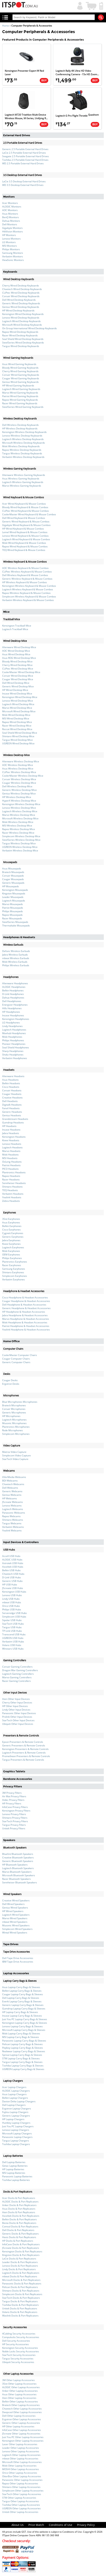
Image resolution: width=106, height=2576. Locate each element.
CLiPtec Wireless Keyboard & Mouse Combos (27, 571)
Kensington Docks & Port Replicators (22, 2251)
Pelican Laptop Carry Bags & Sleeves (22, 2044)
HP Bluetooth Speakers (15, 1864)
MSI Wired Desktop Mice (15, 718)
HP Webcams (9, 1498)
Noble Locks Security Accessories (20, 2351)
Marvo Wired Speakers (14, 1918)
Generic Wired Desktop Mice (18, 686)
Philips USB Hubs (11, 1609)
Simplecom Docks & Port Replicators (22, 2294)
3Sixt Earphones (11, 1219)
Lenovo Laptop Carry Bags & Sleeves (22, 2026)
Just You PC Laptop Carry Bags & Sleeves (24, 2019)
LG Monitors (9, 242)
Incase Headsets (11, 1129)
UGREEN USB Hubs (12, 1638)
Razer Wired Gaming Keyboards (19, 403)
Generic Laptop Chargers (16, 2115)
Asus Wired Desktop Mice (16, 654)
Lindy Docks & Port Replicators (19, 2269)
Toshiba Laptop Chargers (16, 2144)
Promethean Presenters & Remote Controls (26, 1756)
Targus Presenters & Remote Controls (23, 1759)
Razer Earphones (11, 1265)
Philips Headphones (13, 1040)
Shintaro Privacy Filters (14, 1817)
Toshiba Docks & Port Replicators (20, 2305)
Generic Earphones (12, 1236)
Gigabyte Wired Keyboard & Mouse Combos (26, 525)
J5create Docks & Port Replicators (20, 2248)
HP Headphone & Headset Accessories (23, 1311)
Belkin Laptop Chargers (15, 2098)
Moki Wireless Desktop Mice (17, 822)
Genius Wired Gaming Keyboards (20, 382)
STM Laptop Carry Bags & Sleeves (21, 2058)
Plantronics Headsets (14, 1172)
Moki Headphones (12, 1036)
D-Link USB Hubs (11, 1577)
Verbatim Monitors (12, 256)
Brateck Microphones (14, 1405)
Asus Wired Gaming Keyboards (19, 364)
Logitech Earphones (13, 1247)
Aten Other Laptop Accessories (19, 2398)
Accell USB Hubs (11, 1556)
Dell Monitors (9, 224)
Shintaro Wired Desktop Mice (18, 736)
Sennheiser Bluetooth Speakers (19, 1882)
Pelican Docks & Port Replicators (20, 2287)
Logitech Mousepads (13, 900)
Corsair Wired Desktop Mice (17, 675)
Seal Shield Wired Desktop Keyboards (22, 339)
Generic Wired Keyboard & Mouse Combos (25, 521)
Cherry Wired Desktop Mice (17, 665)
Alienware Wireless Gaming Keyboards (23, 475)
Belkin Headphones (13, 990)
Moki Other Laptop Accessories (19, 2465)
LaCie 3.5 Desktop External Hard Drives (24, 181)
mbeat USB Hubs (11, 1602)
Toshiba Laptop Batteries (16, 2180)
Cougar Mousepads (13, 879)
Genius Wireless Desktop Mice (19, 793)
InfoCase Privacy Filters (15, 1807)
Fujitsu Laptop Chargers (15, 2112)
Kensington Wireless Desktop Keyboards (24, 432)
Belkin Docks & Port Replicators (19, 2219)
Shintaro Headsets (12, 1186)
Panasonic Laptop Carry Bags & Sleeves (24, 2040)
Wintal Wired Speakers (14, 1932)
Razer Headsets (11, 1179)
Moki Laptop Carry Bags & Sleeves (21, 2033)
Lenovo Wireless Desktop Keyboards (22, 435)
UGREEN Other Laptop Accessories (21, 2508)
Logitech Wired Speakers (16, 1914)
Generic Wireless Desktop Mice (19, 790)
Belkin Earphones (11, 1226)
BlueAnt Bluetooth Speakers (17, 1854)
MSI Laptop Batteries (13, 2173)
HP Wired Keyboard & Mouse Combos (23, 528)
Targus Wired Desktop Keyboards (20, 346)
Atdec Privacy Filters (13, 1800)
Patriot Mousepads (12, 907)
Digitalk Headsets (12, 1104)
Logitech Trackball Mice (15, 629)
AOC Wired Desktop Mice (16, 650)
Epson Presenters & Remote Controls (22, 1742)
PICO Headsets (10, 1169)
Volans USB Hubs (11, 1645)
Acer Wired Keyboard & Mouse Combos (24, 503)
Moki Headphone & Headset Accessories (24, 1322)
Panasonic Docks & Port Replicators (21, 2283)
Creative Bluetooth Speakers (18, 1857)
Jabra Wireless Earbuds (15, 954)
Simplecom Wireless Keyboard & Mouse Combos (29, 596)
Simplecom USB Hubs (14, 1616)
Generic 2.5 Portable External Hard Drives (25, 149)
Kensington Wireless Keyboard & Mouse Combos (29, 586)
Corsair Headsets (11, 1090)
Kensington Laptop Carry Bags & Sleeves (24, 2022)
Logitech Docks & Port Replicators (20, 2273)
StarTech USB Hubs (13, 1623)
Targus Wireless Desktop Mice (19, 843)
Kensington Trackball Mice (16, 625)
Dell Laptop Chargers (14, 2105)
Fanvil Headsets (11, 1108)
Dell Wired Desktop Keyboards (19, 299)
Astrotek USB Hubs (12, 1563)
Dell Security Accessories (16, 2340)
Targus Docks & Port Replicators (20, 2301)
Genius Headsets (11, 1115)
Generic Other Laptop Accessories (21, 2423)
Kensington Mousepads (15, 890)
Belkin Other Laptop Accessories (20, 2401)
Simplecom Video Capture (16, 1455)
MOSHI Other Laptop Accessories (20, 2469)
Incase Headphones (13, 1015)
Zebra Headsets (11, 1201)
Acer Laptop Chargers (14, 2087)
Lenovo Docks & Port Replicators (20, 2265)
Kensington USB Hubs (14, 1591)
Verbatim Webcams (13, 1527)
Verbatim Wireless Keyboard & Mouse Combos (28, 600)
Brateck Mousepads (13, 872)
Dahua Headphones (13, 997)
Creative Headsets (12, 1097)
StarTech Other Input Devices (18, 1720)
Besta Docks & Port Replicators (19, 2223)
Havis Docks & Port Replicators (19, 2237)
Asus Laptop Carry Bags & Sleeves (21, 1987)
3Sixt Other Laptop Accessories (19, 2383)
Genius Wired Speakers (15, 1907)
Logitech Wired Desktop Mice (18, 704)
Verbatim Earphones (13, 1279)
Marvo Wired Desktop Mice (17, 707)
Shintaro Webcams (12, 1519)
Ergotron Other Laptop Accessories (21, 2419)
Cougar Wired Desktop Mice (17, 679)
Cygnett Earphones (12, 1233)
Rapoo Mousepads (12, 915)
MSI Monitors (9, 245)
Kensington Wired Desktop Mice (19, 697)
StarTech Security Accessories (19, 2355)
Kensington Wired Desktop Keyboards (23, 314)
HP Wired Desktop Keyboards (18, 310)
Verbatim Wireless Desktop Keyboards (23, 457)
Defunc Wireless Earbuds (16, 951)
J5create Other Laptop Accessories (21, 2433)
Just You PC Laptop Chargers (18, 2126)
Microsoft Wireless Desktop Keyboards (23, 442)
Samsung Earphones (13, 1268)
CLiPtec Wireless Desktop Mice (19, 772)
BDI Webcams (10, 1480)
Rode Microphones (12, 1430)
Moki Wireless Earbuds (14, 961)
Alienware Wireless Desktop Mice (20, 761)
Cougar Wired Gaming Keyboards (20, 378)
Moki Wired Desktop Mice (16, 715)
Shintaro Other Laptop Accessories (21, 2487)
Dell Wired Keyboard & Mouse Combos (23, 518)
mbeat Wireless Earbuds (15, 958)
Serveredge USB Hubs (14, 1613)
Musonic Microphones (14, 1423)
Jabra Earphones (11, 1240)
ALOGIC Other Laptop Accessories (21, 2387)
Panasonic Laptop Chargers (17, 2137)
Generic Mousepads (13, 882)
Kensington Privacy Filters (16, 1810)
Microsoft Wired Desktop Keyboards (22, 324)
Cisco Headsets (10, 1087)
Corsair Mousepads (13, 875)
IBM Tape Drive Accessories (17, 1961)
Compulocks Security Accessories (20, 2337)
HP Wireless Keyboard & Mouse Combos (24, 582)
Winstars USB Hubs (13, 1648)
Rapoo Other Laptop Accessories (20, 2483)
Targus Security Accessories (17, 2358)
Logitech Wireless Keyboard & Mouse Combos (27, 589)
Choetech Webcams (13, 1484)
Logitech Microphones (14, 1419)
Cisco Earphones (11, 1229)
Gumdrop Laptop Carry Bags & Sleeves (23, 2008)
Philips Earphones (12, 1258)
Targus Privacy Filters (14, 1825)
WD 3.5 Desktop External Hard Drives (22, 185)
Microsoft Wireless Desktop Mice (20, 818)
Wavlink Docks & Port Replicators (20, 2315)
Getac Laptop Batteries (15, 2165)
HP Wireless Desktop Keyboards (20, 428)
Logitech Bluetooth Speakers (18, 1868)
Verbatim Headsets (12, 1193)
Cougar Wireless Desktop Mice (19, 782)
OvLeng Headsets (12, 1161)
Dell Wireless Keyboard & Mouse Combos (25, 575)
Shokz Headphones (12, 1054)
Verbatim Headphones (14, 1058)
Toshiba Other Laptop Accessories (21, 2505)
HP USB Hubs (9, 1584)
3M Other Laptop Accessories (18, 2380)
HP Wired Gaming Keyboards (18, 385)
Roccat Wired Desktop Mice (17, 729)
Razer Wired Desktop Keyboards (20, 335)
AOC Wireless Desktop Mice (17, 765)
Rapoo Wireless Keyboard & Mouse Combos (26, 593)
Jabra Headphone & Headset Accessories (25, 1315)
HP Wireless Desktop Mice (16, 797)
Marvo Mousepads (12, 904)
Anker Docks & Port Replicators (19, 2205)
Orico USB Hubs (11, 1606)
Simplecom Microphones (16, 1434)
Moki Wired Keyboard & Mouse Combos (24, 543)
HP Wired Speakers (12, 1911)
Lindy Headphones (12, 1026)
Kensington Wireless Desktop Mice (21, 804)
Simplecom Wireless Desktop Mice (21, 836)
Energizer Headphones (15, 1004)
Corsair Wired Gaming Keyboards (20, 375)
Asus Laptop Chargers (14, 2094)
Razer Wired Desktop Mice (16, 725)
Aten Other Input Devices (16, 1699)
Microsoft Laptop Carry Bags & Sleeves (23, 2030)
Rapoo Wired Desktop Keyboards (20, 332)
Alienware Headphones (15, 983)
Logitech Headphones (14, 1029)
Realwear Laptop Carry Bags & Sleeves (23, 2051)
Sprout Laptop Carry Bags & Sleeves (22, 2055)
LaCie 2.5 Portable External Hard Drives (24, 152)
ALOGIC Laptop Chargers (16, 2090)
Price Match (36, 2525)
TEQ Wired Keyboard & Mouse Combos (23, 550)
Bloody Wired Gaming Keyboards (20, 367)
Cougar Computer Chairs (16, 1358)
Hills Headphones (12, 1008)
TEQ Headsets (10, 1190)
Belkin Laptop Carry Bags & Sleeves (21, 1990)
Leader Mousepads (12, 897)
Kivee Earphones (11, 1244)
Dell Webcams (10, 1487)
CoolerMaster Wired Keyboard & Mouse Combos (29, 514)
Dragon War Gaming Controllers (20, 1670)
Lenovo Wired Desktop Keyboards (20, 317)
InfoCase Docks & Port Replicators (21, 2244)
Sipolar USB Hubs (12, 1620)
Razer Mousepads (12, 918)
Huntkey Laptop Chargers (16, 2122)
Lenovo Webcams (12, 1505)
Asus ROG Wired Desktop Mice (19, 658)
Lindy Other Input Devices (16, 1709)
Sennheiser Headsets (14, 1183)
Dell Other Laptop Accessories (19, 2415)
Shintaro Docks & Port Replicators (20, 2290)
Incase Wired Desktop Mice (17, 693)
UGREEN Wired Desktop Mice (18, 743)
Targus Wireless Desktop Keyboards (22, 453)
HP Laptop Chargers (13, 2119)
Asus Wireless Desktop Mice (17, 768)
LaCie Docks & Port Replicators (19, 2258)
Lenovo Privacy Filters (14, 1814)
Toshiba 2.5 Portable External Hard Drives (25, 160)
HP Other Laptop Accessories (18, 2426)
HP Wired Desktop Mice (15, 690)
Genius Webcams (11, 1495)
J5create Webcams (12, 1502)
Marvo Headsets (11, 1151)
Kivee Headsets (10, 1140)
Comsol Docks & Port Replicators (20, 2226)
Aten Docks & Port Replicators (18, 2212)
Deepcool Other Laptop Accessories (22, 2412)
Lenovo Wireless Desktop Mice (19, 807)
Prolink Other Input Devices (17, 1716)
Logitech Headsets (12, 1147)
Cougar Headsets (11, 1094)
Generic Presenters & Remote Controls (23, 1745)
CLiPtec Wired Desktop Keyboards (21, 292)
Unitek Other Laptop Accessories (20, 2512)
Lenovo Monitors (11, 238)
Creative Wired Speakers (16, 1900)
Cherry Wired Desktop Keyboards (20, 285)
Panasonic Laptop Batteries (17, 2176)
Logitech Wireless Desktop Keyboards (23, 439)
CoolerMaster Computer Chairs (19, 1355)
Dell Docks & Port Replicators (18, 2230)
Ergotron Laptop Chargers (16, 2108)
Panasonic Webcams (13, 1512)
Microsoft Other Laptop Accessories (22, 2462)
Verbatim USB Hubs (13, 1641)
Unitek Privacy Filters (13, 1828)
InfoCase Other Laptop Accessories (21, 2430)
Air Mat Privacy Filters (14, 1796)
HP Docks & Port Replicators (17, 2240)
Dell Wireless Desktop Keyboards (20, 425)
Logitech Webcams (12, 1509)
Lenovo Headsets (11, 1144)
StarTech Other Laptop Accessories (21, 2494)
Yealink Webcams (12, 1530)
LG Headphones (11, 1022)
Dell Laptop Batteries (13, 2162)
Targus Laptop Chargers (15, 2140)
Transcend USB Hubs (14, 1634)
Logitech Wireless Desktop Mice (19, 811)
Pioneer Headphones (13, 1044)
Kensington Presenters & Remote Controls (25, 1749)
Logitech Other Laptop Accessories (21, 2455)
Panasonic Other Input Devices (19, 1713)
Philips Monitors (11, 249)
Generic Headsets (12, 1112)
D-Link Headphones (13, 994)
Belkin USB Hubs (11, 1570)
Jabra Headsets (10, 1133)
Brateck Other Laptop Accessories (21, 2405)
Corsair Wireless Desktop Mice (19, 779)
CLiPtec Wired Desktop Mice (17, 668)
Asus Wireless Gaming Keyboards (20, 478)
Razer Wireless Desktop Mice (18, 832)
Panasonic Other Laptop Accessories (22, 2480)
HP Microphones (11, 1416)
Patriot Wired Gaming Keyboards (20, 396)
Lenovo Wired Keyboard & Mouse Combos (25, 535)
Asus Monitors (10, 213)
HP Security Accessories (15, 2344)
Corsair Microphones (13, 1409)
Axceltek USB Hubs (12, 1566)
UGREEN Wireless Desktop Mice (20, 847)
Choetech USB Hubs (13, 1574)
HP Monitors (9, 235)
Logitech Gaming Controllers (18, 1673)
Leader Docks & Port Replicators (20, 2262)
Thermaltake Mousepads (16, 925)
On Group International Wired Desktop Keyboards (29, 328)
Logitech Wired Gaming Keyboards (21, 389)
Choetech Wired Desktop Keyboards (22, 289)
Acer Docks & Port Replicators (18, 2198)
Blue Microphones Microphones (19, 1402)
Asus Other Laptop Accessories (19, 2394)
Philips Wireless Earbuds (15, 965)
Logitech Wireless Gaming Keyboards (22, 482)
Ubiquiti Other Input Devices (17, 1724)
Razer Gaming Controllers (16, 1681)
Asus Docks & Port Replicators (18, 2208)
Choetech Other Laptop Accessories (22, 2408)
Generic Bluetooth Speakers (17, 1861)
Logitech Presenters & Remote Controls (24, 1752)
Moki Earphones (11, 1251)
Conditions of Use (60, 2525)
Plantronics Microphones (16, 1426)
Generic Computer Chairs (16, 1362)
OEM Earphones (11, 1254)
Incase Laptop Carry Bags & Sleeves (22, 2015)
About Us (18, 2525)
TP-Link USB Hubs (12, 1631)
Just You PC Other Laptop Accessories (22, 2437)
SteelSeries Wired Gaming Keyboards (22, 407)
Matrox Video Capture (14, 1452)
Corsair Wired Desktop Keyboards (21, 296)
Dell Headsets (10, 1101)
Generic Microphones (14, 1412)
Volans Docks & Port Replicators (19, 2312)
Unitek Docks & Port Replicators (19, 2308)
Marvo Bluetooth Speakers (17, 1871)
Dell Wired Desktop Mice (15, 683)
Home (5, 25)
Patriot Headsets (11, 1165)
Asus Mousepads (11, 868)
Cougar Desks (10, 1380)
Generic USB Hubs (12, 1581)
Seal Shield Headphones (15, 1047)
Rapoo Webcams (11, 1516)
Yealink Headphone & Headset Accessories (26, 1329)
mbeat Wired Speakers (14, 1922)
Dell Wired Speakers (13, 1904)
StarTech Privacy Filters (15, 1821)
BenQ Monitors (10, 217)
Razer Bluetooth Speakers (16, 1879)
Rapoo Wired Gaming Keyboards (20, 399)
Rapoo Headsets (11, 1176)
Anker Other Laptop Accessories (20, 2390)
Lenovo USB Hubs (12, 1595)
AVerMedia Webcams (14, 1477)
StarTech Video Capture (15, 1459)
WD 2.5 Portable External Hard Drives (23, 163)
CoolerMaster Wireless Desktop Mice (22, 775)
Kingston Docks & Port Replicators (21, 2255)
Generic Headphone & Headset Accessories (26, 1308)
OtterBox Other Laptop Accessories (21, 2476)
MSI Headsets (9, 1158)
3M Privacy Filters (12, 1792)
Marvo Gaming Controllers (17, 1677)
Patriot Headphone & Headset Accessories (25, 1326)
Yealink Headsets (11, 1197)
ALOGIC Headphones (13, 987)
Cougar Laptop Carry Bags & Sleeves (22, 1994)
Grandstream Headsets (15, 1119)
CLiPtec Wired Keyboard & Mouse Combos (25, 511)
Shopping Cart (91, 5)
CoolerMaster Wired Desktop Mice (21, 672)
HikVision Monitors (12, 231)
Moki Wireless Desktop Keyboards (21, 446)
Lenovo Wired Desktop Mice (17, 700)
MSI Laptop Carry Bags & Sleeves (20, 2037)
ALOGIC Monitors (11, 206)
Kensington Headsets (14, 1136)
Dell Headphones (11, 1001)
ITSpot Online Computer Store (18, 2535)
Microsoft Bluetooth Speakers (18, 1875)
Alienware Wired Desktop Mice (19, 647)
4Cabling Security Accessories (18, 2333)
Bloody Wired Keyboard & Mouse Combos (25, 507)
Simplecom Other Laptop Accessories (22, 2490)
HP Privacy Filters (11, 1803)
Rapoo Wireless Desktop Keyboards (21, 450)
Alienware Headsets (13, 1076)
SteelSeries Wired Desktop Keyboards (23, 342)
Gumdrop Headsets (13, 1122)
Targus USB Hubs (12, 1627)
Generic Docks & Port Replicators (20, 2233)
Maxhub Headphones (14, 1033)
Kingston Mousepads (13, 893)
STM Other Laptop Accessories (19, 2497)
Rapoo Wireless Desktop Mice (18, 829)
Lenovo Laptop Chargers (15, 2130)
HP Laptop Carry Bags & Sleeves (20, 2012)
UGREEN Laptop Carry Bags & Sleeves (23, 2069)
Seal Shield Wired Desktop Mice (19, 732)
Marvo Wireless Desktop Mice (18, 815)
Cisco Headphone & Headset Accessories (25, 1297)
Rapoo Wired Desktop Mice (17, 722)
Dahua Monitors (11, 221)
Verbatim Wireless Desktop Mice (20, 850)
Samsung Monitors (12, 253)
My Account (79, 5)
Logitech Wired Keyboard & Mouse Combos (26, 539)
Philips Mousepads (12, 911)
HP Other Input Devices (15, 1706)
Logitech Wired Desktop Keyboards (21, 321)
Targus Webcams (11, 1523)
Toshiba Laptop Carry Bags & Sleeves (22, 2065)
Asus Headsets (10, 1079)
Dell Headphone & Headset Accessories (24, 1304)
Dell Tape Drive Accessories (17, 1958)
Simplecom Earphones (14, 1276)
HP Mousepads (10, 886)
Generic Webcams (12, 1491)
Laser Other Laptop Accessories (19, 2444)
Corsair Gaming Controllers (17, 1666)
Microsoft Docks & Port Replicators (21, 2280)
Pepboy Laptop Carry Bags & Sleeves (22, 2047)
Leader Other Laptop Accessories (20, 2448)
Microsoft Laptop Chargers (17, 2133)
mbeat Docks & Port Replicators (19, 2276)
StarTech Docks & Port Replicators (21, 2297)
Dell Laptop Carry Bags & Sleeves (20, 1998)
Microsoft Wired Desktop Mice (19, 711)
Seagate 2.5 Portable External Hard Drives (25, 156)
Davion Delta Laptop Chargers (19, 2101)
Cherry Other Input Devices (17, 1702)
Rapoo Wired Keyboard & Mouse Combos (25, 546)
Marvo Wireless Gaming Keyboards (21, 485)
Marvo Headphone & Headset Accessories (25, 1319)
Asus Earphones (11, 1222)
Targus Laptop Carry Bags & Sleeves (22, 2062)
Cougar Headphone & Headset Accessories (26, 1301)
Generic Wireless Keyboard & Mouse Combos (27, 578)
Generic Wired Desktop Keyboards (21, 303)
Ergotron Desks (10, 1383)
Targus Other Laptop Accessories (20, 2501)
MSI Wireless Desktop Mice (17, 825)
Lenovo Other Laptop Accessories (20, 2451)
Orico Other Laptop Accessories (19, 2472)
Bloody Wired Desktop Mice (17, 661)
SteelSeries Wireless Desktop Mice (21, 840)
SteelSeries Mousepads (15, 922)
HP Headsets (9, 1126)
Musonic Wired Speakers (16, 1925)
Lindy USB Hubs (11, 1598)
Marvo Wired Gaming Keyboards (20, 392)
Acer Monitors (10, 203)
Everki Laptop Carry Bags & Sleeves (21, 2001)
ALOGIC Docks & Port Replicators (20, 2201)
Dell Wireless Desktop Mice (17, 786)
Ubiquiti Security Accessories (18, 2362)
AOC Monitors (10, 210)
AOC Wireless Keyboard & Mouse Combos (25, 568)
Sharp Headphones (12, 1051)
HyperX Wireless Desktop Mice (19, 800)
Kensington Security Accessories (20, 2348)
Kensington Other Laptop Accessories (22, 2440)
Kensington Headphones (15, 1019)
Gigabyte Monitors (12, 228)
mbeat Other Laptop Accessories (20, 2458)
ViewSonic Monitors (13, 260)
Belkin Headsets (11, 1083)
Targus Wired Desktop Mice (17, 740)
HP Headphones (11, 1012)
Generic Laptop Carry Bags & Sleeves (22, 2005)
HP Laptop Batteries (13, 2169)
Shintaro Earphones (13, 1272)
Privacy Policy (86, 2525)
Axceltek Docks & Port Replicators (20, 2216)
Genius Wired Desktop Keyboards (20, 307)
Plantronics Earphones (14, 1261)
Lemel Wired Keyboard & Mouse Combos (24, 532)
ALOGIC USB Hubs (12, 1559)
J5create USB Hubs (12, 1588)
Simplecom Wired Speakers (17, 1929)
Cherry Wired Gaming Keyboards (20, 371)
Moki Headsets (10, 1154)
